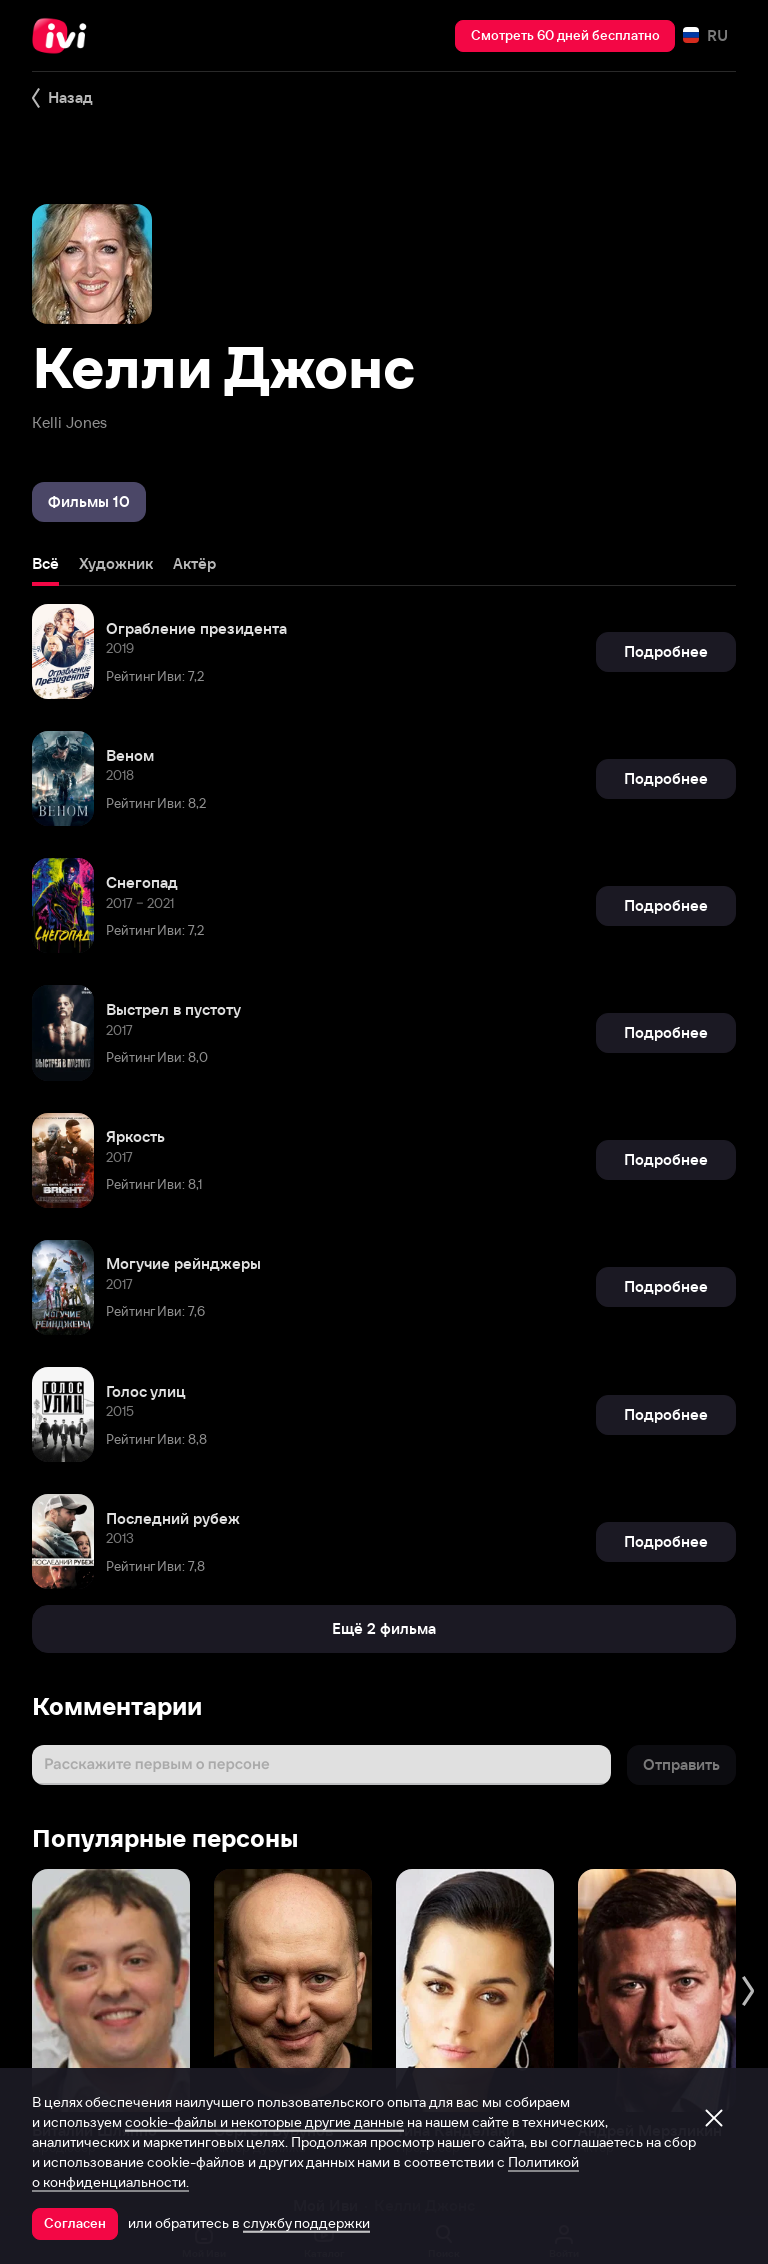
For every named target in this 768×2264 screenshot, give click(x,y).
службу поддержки (306, 2223)
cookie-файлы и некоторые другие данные (264, 2122)
